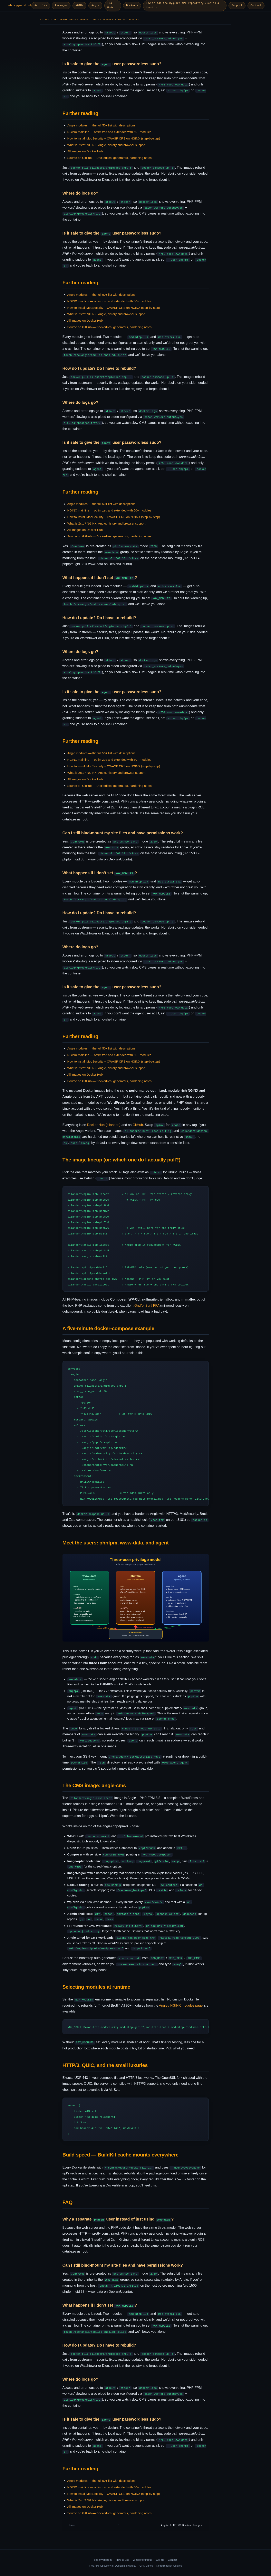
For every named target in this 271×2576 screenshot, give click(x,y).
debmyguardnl (19, 5)
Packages (61, 5)
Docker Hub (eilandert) (103, 1125)
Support (237, 5)
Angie (95, 5)
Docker (131, 5)
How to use (122, 2559)
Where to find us (142, 2559)
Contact (256, 5)
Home (72, 2525)
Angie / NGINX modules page (181, 2005)
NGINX (79, 5)
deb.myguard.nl (103, 2559)
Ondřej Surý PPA (146, 1305)
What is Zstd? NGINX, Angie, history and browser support (106, 145)
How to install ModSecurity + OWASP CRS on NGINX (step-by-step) (113, 138)
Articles (41, 5)
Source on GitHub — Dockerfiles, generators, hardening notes (109, 157)
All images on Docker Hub (85, 151)
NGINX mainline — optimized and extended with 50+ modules (109, 132)
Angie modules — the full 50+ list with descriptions (101, 125)
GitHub (138, 1125)
